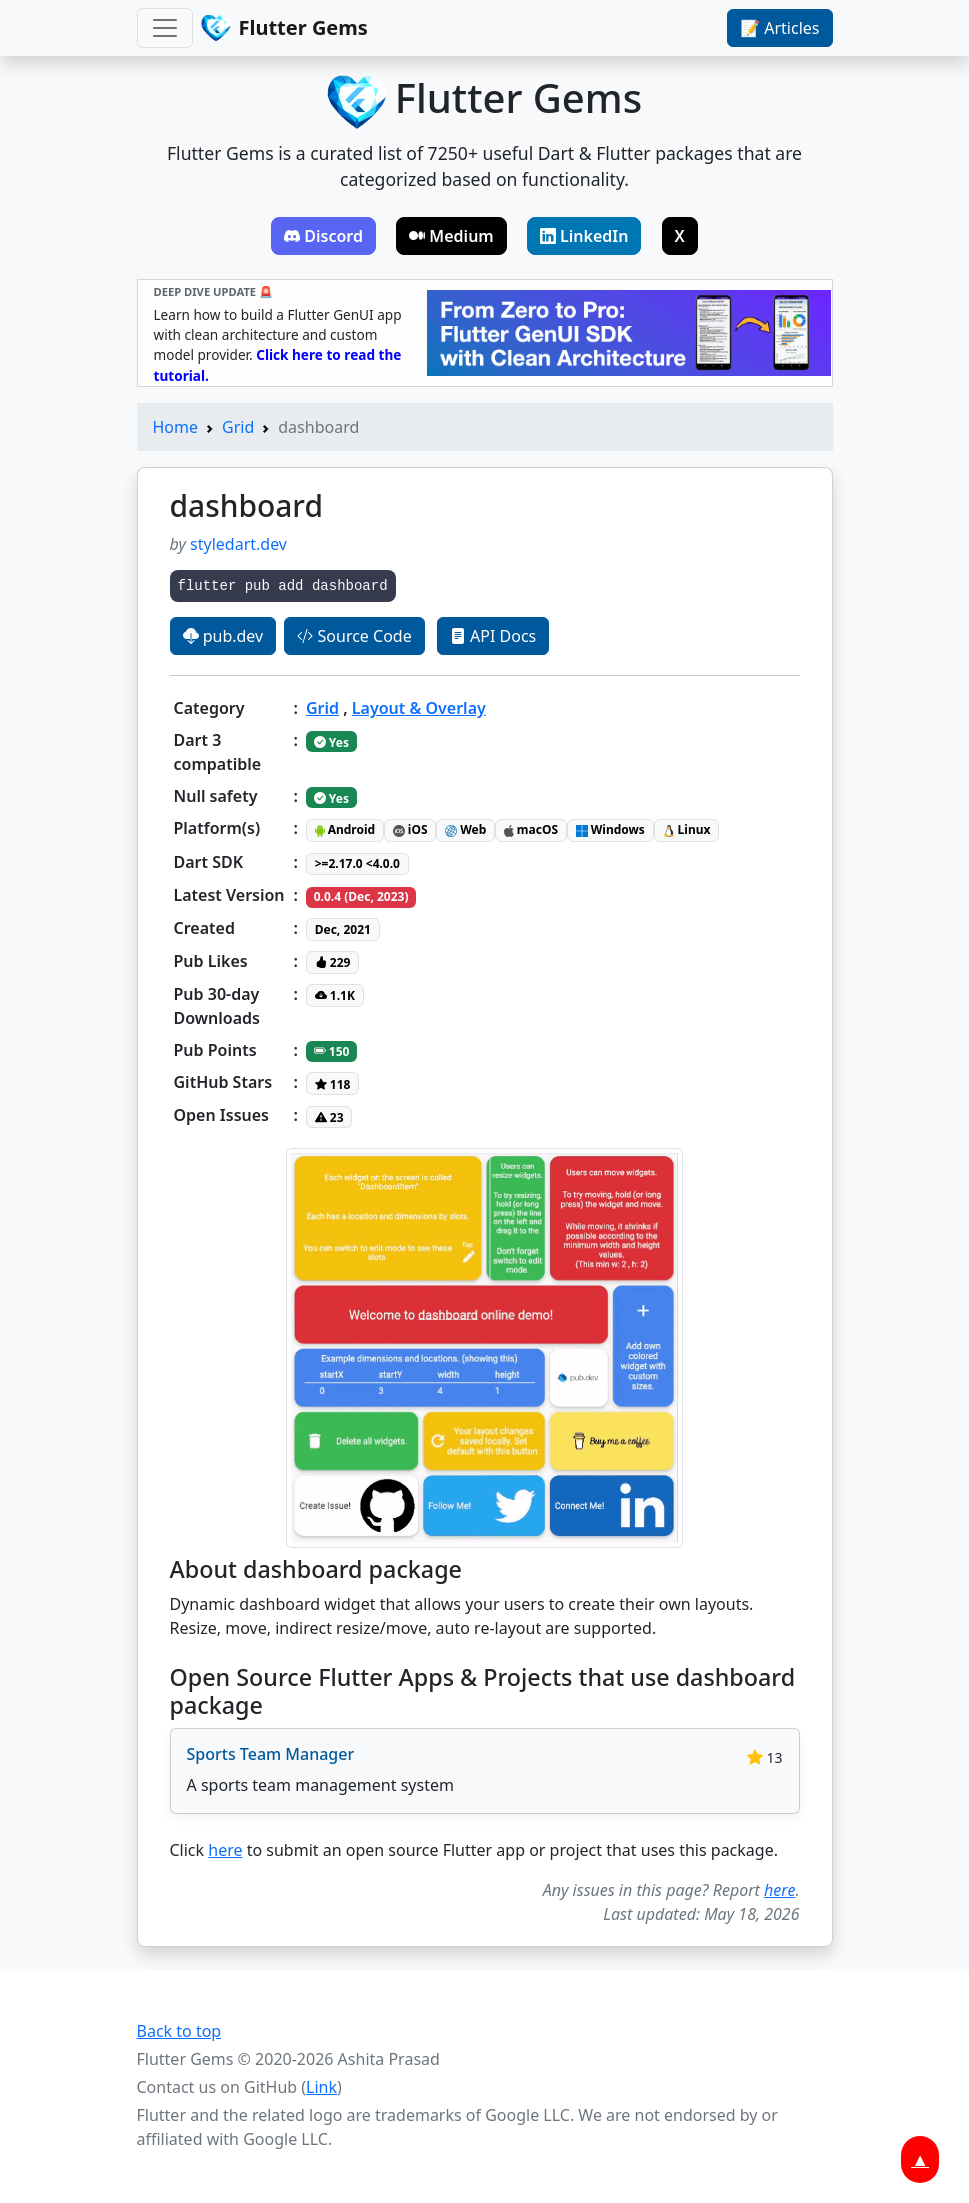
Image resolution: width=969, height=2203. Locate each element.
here (225, 1850)
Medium (451, 236)
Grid (238, 427)
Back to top (179, 2031)
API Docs (493, 636)
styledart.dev (238, 544)
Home (176, 427)
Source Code (354, 636)
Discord (323, 236)
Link (321, 2087)
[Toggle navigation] (165, 28)
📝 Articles (779, 28)
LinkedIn (584, 236)
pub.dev (223, 636)
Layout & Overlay (419, 708)
